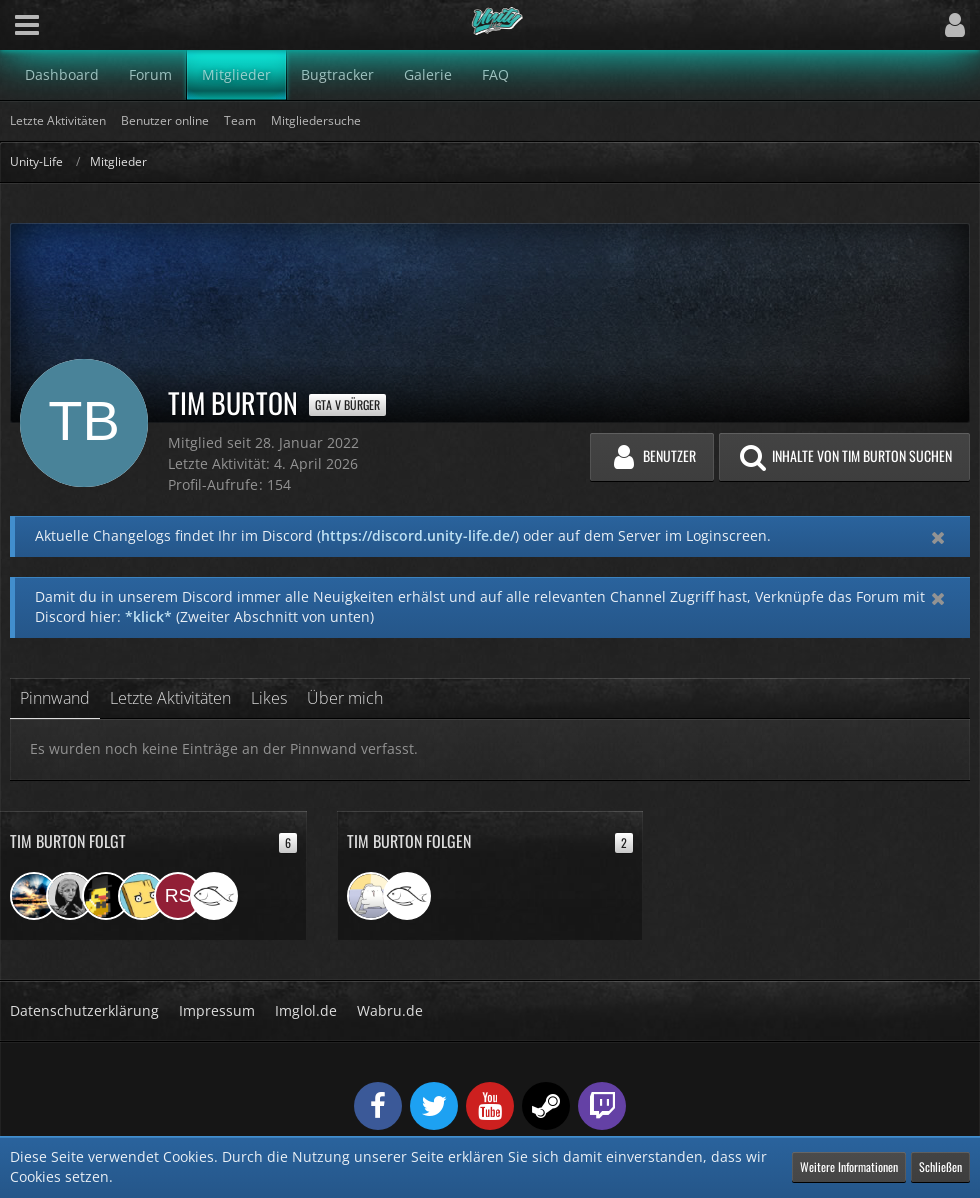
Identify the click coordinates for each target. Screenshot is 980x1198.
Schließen (940, 1166)
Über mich (345, 698)
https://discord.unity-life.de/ (418, 535)
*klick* (148, 616)
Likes (269, 698)
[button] (27, 25)
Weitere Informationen (849, 1166)
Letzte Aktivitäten (170, 698)
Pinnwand (55, 698)
